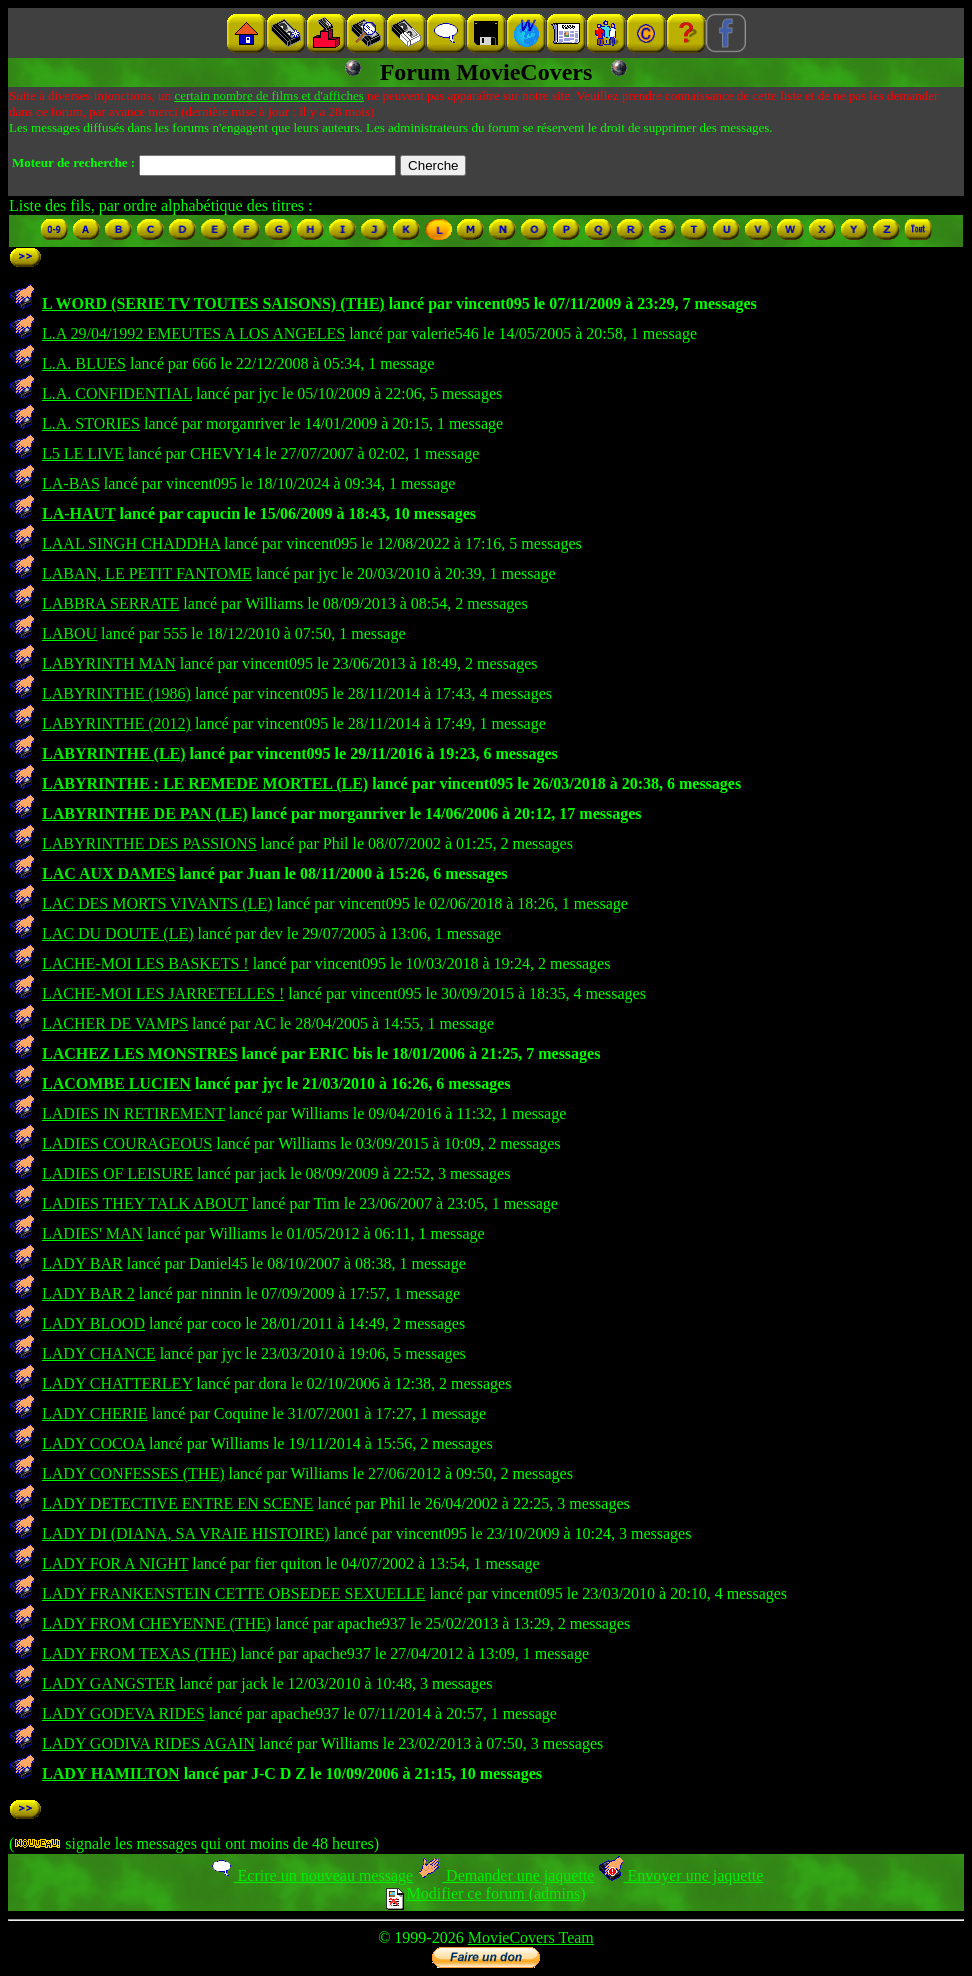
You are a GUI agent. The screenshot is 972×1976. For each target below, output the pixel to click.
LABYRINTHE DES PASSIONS (149, 843)
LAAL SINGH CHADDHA (131, 543)
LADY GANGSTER (108, 1683)
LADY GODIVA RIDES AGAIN (148, 1743)
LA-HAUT (79, 513)
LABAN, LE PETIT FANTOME (147, 573)
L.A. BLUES (84, 363)
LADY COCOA (93, 1443)
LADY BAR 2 (88, 1293)
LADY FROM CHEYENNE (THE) (156, 1623)
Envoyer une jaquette (680, 1875)
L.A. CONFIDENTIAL (117, 393)
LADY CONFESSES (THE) (133, 1473)
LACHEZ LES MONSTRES (140, 1053)
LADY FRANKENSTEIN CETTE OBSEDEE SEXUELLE (233, 1593)
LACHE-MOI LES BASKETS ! (145, 963)
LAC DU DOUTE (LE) (118, 933)
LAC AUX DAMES (108, 873)
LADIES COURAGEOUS (127, 1143)
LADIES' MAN (92, 1233)
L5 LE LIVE (83, 453)
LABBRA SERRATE (110, 603)
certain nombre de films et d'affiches (268, 95)
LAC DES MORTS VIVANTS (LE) (157, 903)
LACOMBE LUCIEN (116, 1083)
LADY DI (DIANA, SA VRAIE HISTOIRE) (186, 1533)
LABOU (69, 633)
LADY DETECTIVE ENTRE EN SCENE (177, 1503)
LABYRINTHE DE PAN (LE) (145, 813)
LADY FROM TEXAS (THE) (139, 1653)
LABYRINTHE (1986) (116, 693)
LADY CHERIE (95, 1413)
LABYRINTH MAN (109, 663)
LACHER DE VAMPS (115, 1023)
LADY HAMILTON (111, 1773)
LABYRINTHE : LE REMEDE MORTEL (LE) (205, 783)
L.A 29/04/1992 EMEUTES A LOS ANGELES (193, 333)
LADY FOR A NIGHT (115, 1563)
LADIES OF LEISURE (117, 1173)
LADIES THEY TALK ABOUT (145, 1203)
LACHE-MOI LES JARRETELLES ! (163, 993)
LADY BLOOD (93, 1323)
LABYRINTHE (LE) (114, 753)
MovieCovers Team (531, 1937)
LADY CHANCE (99, 1353)
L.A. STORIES (91, 423)
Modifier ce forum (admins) (485, 1893)
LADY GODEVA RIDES (123, 1713)
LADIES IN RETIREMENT (133, 1113)
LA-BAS (71, 483)
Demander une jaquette (505, 1875)
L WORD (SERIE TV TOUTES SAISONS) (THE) (213, 303)
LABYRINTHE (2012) (116, 723)
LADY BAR (82, 1263)
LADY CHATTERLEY (117, 1383)
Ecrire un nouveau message (311, 1875)
